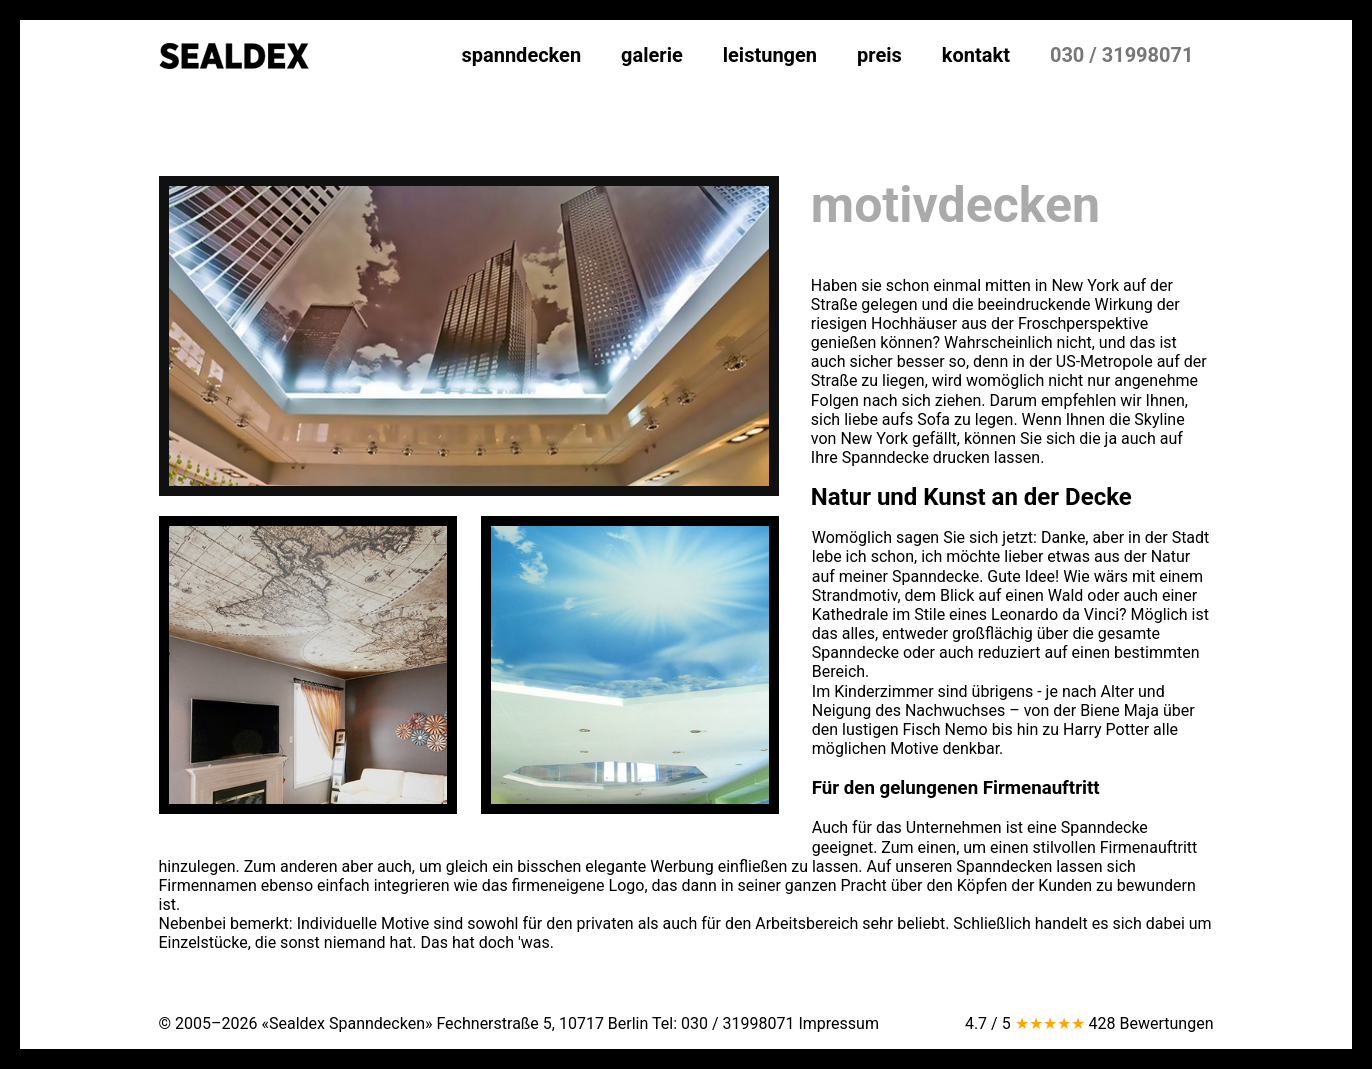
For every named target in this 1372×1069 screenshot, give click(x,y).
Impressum (838, 1023)
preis (879, 55)
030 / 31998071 (1122, 55)
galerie (652, 55)
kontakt (976, 55)
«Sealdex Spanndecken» (346, 1023)
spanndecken (521, 55)
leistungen (770, 55)
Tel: (723, 1023)
